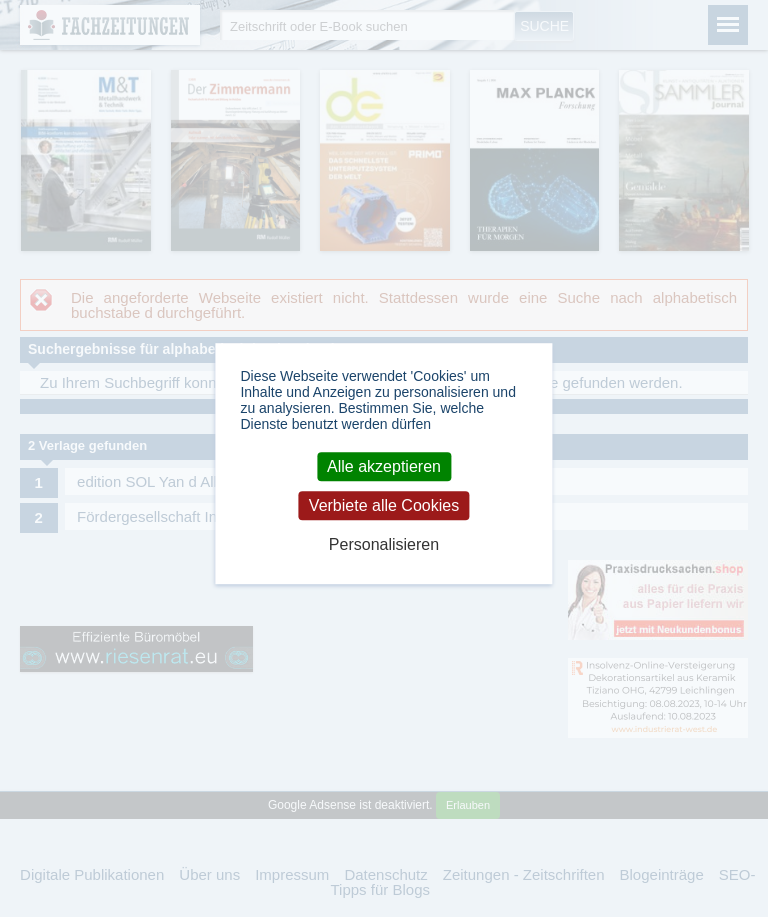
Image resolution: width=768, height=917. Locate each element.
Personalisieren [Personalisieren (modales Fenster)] (384, 544)
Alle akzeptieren (384, 466)
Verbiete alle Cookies (384, 505)
